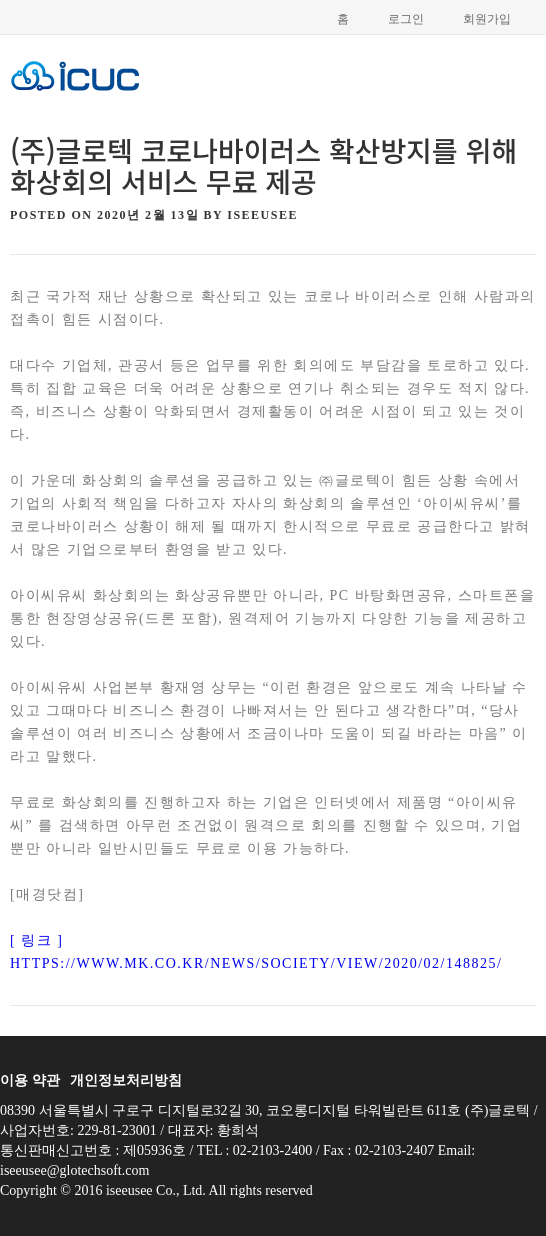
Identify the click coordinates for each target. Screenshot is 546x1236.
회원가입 (487, 19)
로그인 (406, 19)
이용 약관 (30, 1080)
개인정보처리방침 (126, 1080)
